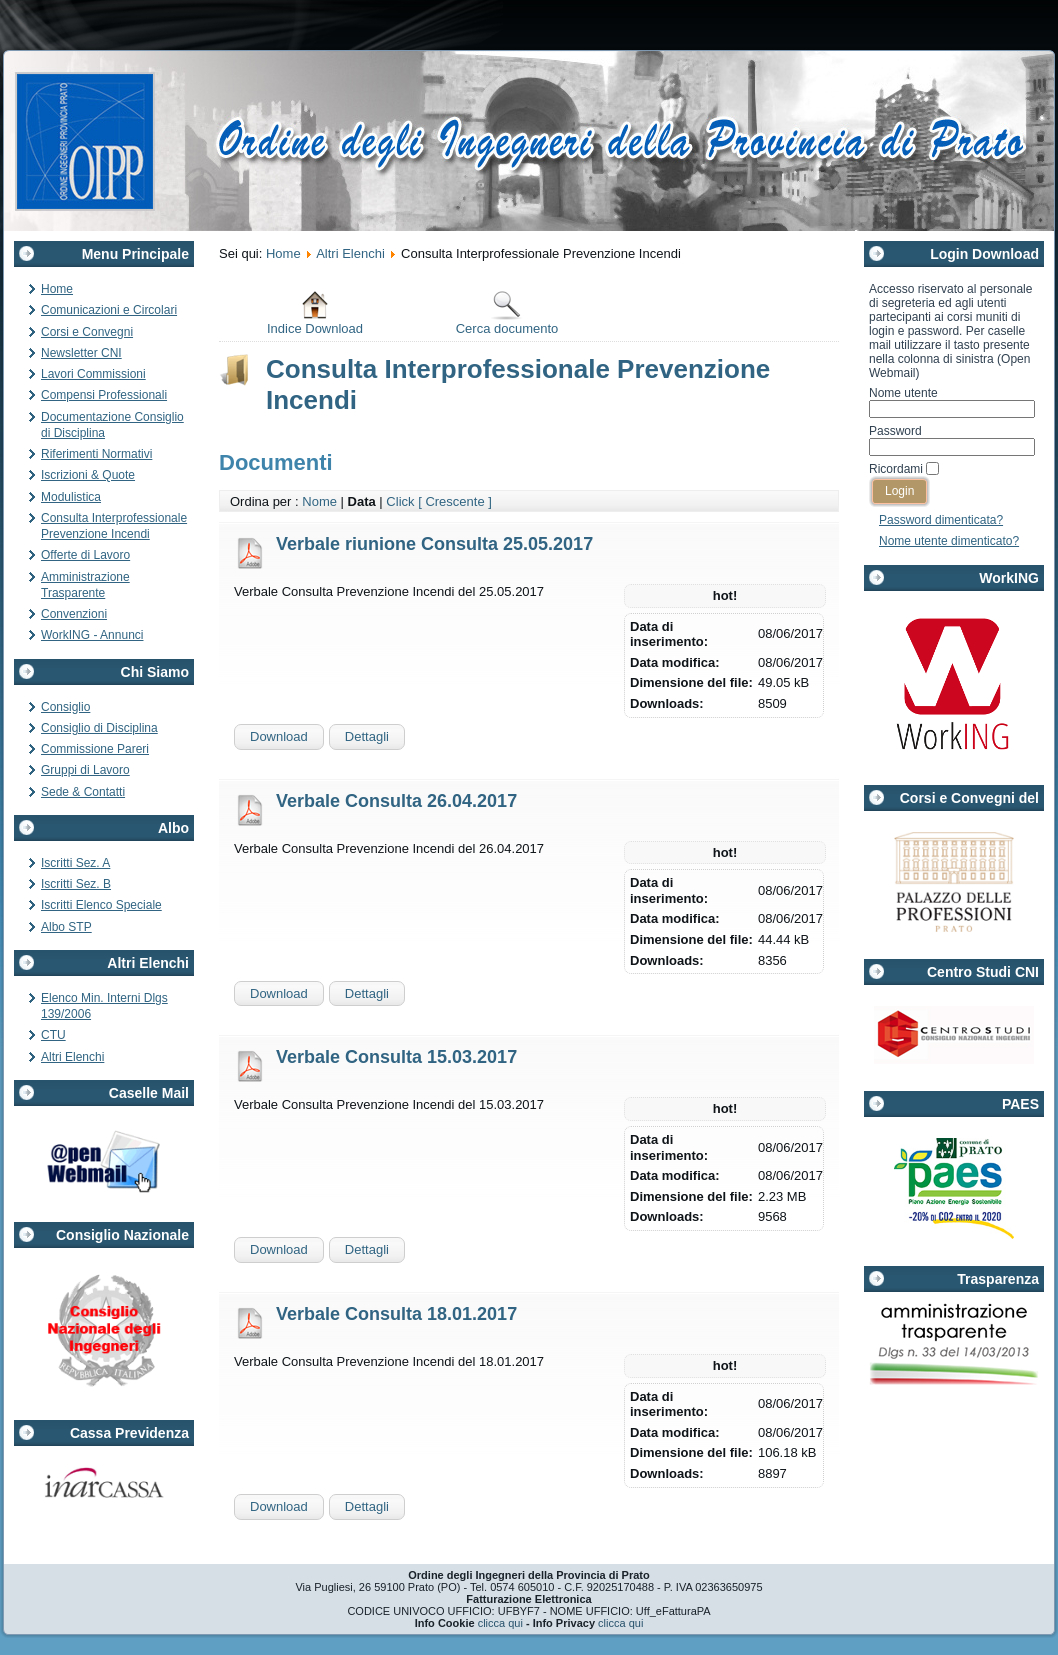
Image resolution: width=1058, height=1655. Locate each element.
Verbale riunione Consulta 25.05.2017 (434, 544)
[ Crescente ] (455, 501)
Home (57, 289)
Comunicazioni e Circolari (109, 310)
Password (895, 431)
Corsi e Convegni (87, 332)
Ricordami (896, 469)
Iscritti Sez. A (75, 863)
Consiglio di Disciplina (99, 728)
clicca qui (500, 1623)
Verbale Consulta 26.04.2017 (396, 801)
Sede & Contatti (83, 792)
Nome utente (903, 393)
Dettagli (367, 736)
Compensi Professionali (104, 395)
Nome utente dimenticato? (949, 541)
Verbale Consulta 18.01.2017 (396, 1314)
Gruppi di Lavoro (85, 770)
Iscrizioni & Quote (88, 475)
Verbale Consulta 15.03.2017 (396, 1057)
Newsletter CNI (81, 353)
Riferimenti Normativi (96, 454)
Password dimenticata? (941, 520)
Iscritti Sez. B (76, 884)
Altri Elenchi (72, 1057)
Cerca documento (507, 312)
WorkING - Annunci (92, 635)
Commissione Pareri (95, 749)
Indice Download (315, 312)
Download (279, 736)
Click (400, 501)
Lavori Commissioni (93, 374)
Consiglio (65, 707)
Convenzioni (74, 614)
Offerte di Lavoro (85, 555)
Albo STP (66, 927)
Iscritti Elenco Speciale (101, 905)
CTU (53, 1035)
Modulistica (71, 497)
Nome (319, 501)
